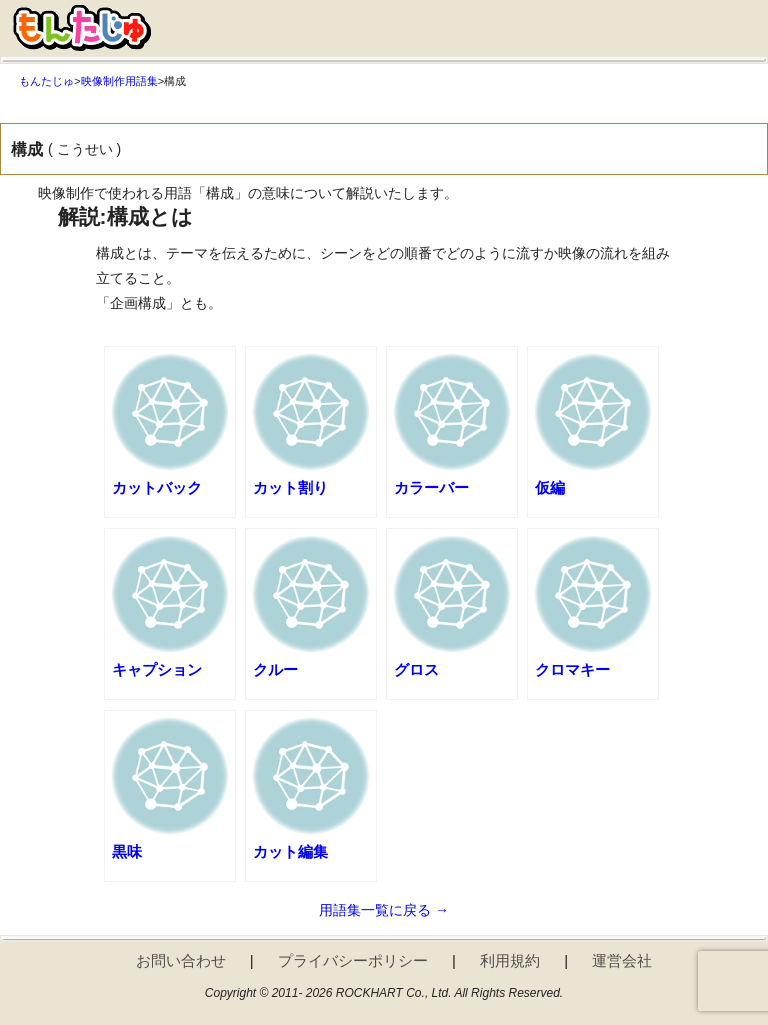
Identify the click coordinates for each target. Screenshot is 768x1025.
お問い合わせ (181, 960)
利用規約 (510, 960)
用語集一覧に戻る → (384, 910)
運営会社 (622, 960)
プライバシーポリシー (353, 960)
